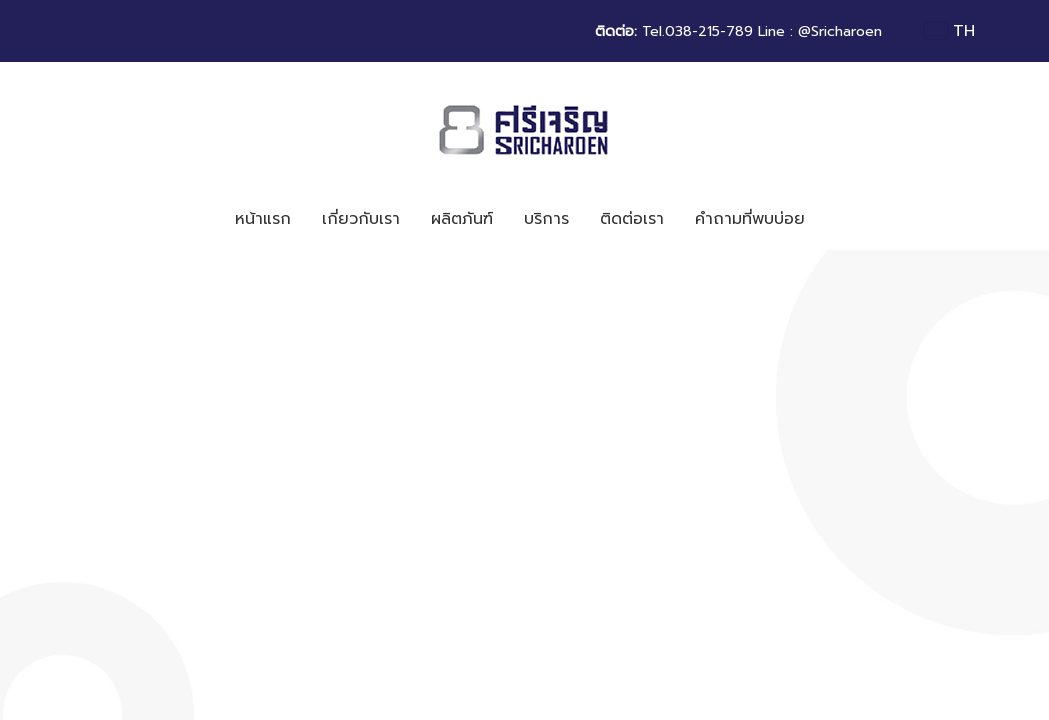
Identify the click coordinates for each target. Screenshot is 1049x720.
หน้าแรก (263, 219)
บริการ (546, 219)
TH (949, 31)
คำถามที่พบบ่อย (750, 219)
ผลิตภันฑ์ (462, 219)
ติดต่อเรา (632, 219)
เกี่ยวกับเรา (361, 219)
